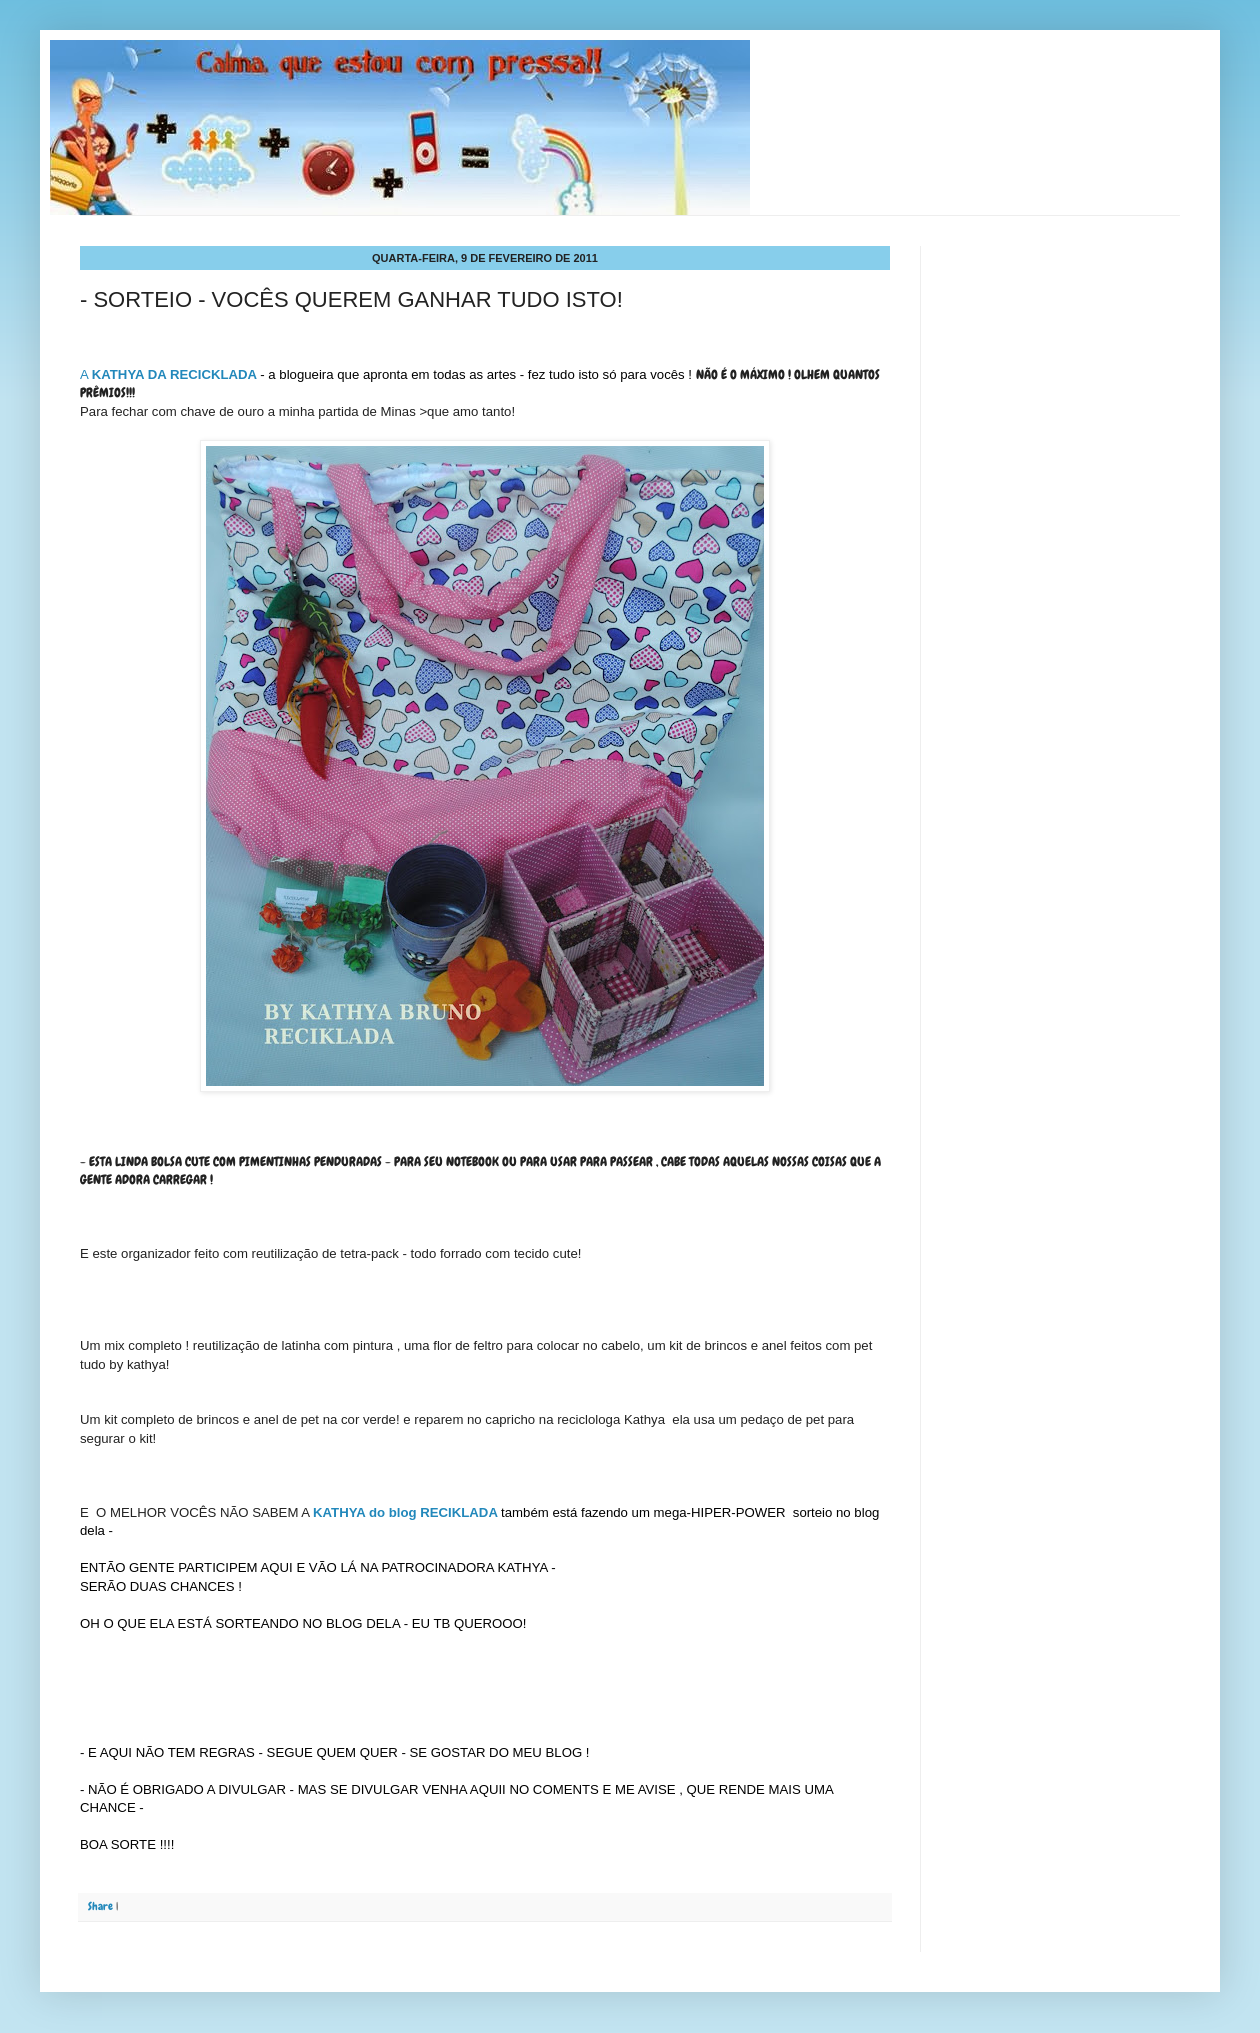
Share (100, 1906)
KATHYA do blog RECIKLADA (405, 1512)
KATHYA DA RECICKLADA (174, 374)
